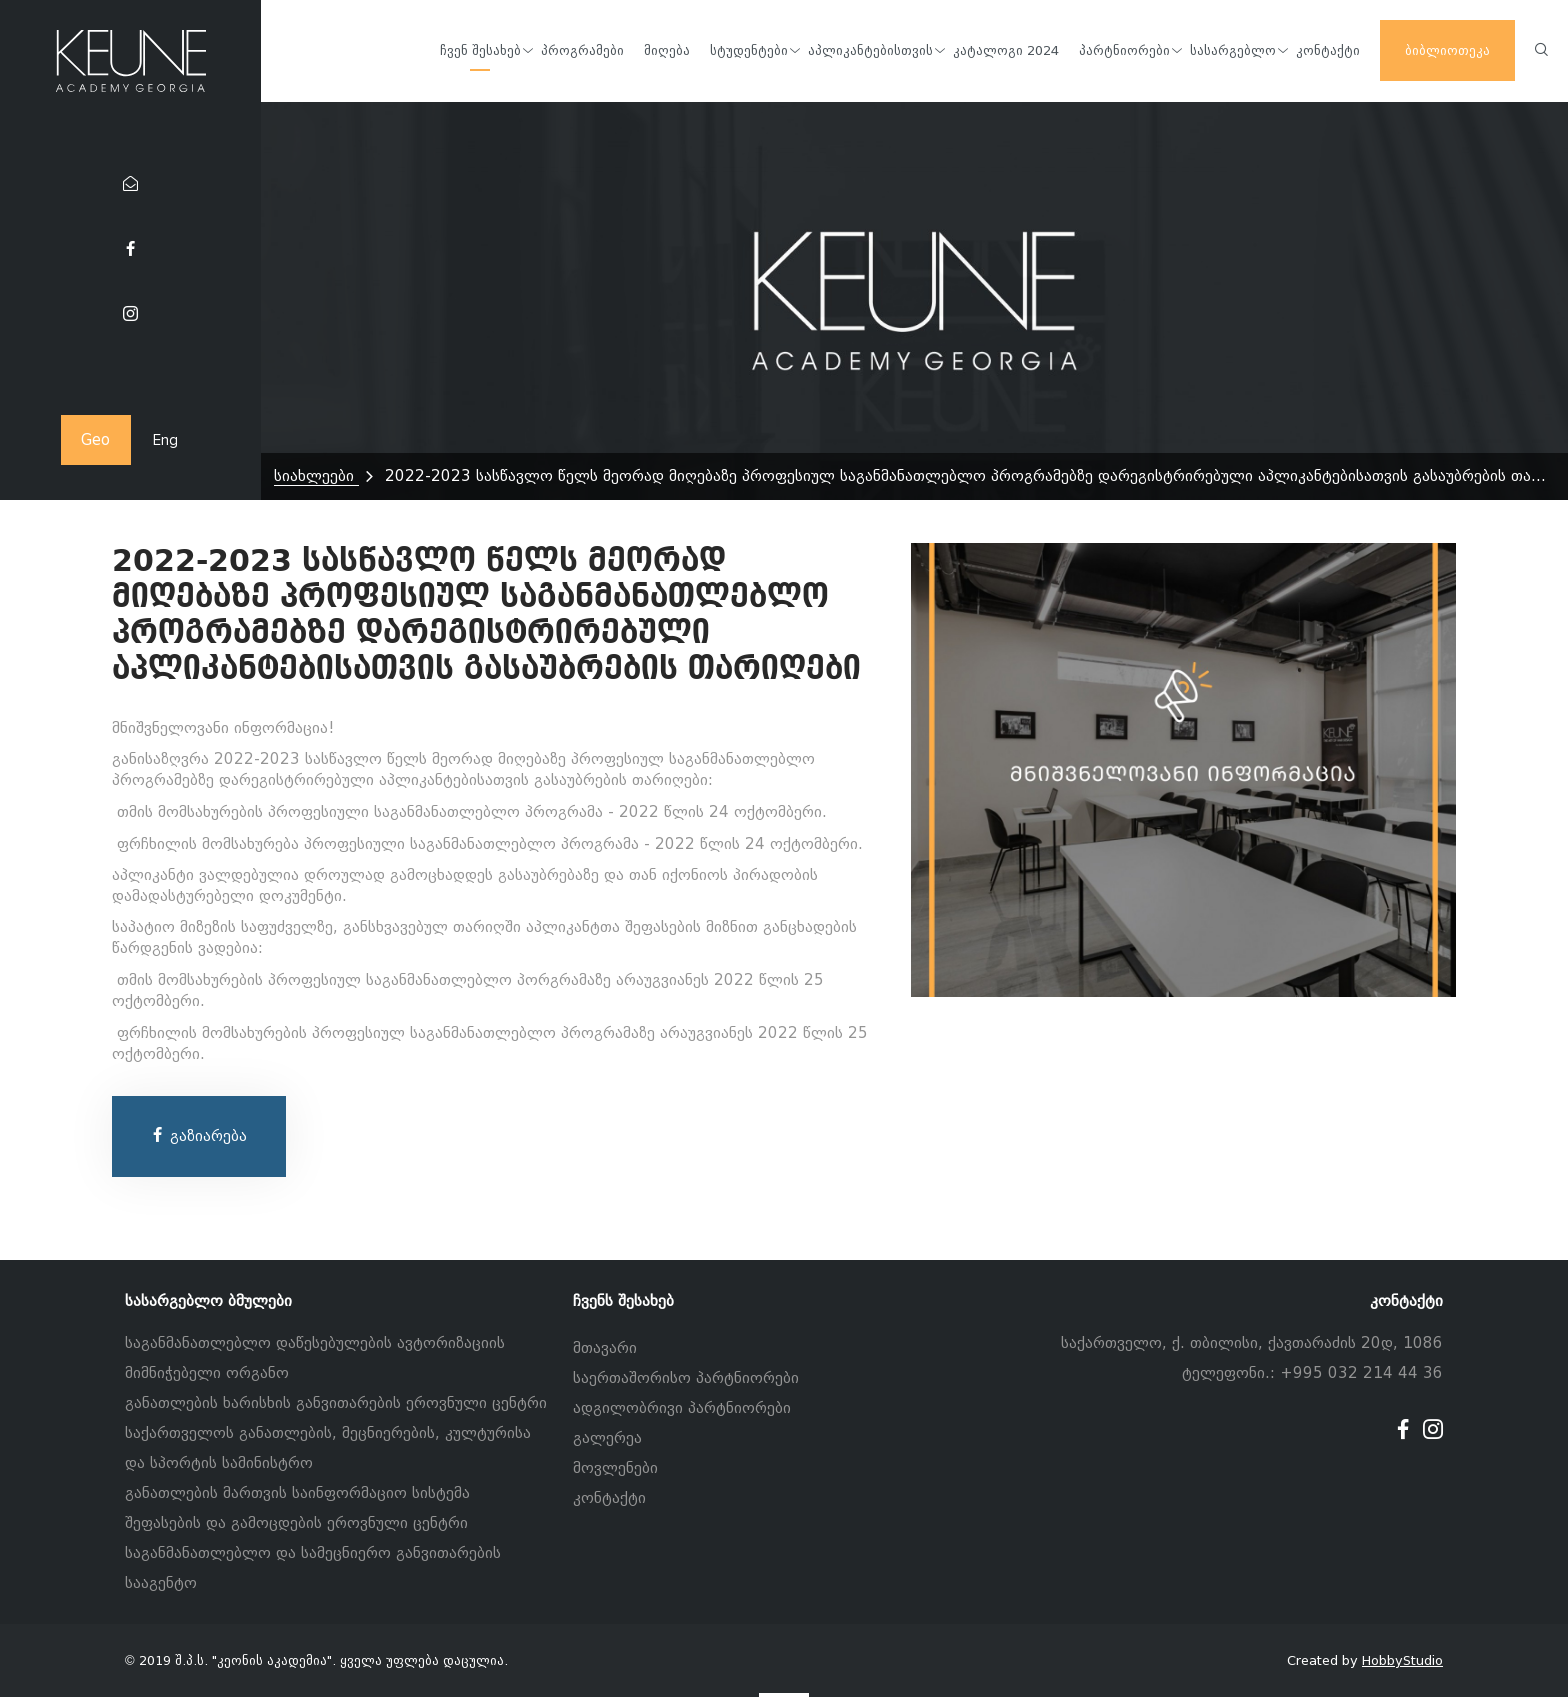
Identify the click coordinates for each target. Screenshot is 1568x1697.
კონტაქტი (609, 1498)
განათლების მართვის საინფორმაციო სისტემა (297, 1493)
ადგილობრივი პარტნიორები (682, 1408)
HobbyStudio (1402, 1660)
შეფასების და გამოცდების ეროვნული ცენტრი (296, 1523)
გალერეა (607, 1438)
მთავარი (605, 1348)
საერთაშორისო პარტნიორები (686, 1378)
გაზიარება (198, 1136)
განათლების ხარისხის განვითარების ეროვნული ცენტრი (336, 1403)
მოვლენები (615, 1468)
